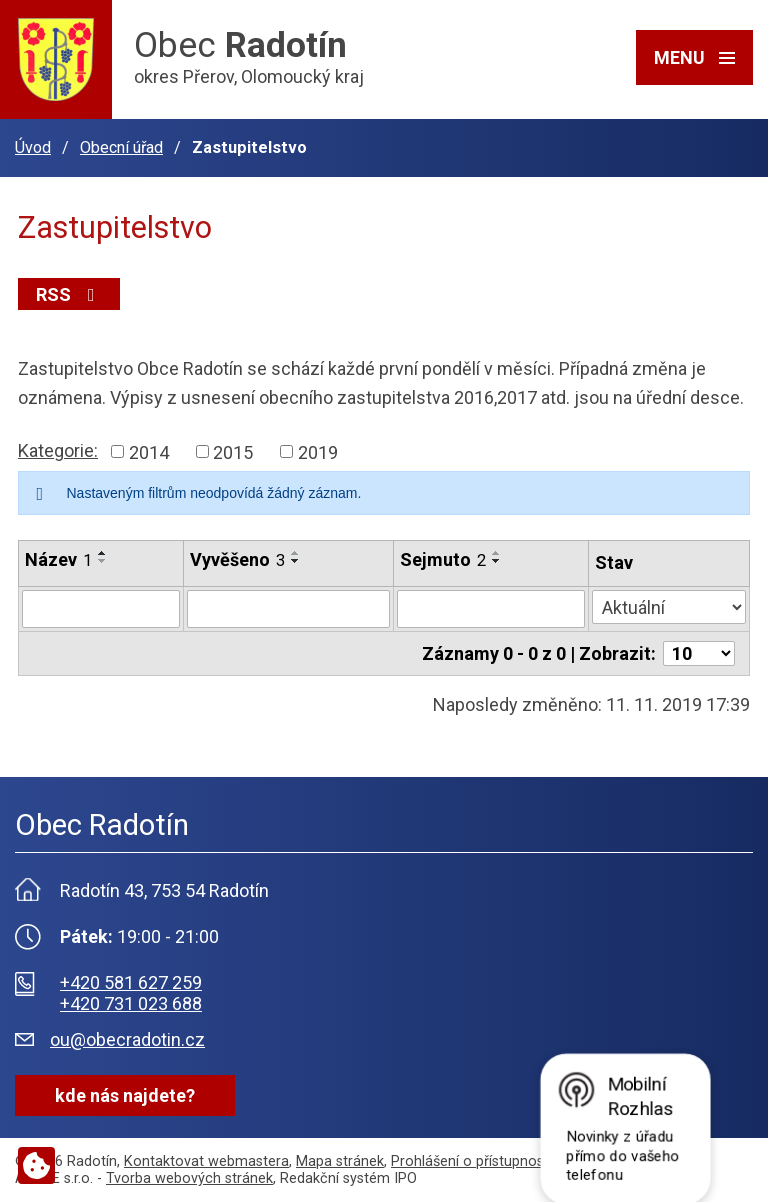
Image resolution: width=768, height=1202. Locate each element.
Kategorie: (58, 450)
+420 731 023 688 (131, 1003)
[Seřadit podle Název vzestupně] (103, 553)
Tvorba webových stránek (189, 1178)
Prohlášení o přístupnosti (471, 1161)
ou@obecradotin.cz (127, 1039)
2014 (149, 451)
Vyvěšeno (237, 559)
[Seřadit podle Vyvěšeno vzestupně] (296, 553)
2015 (233, 451)
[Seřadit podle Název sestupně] (103, 561)
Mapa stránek (340, 1161)
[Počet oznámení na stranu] (699, 653)
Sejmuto (443, 559)
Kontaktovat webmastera (206, 1161)
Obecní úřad (121, 147)
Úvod (33, 147)
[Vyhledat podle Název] (101, 609)
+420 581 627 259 (131, 982)
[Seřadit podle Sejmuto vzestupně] (497, 553)
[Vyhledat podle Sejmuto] (491, 609)
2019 (318, 451)
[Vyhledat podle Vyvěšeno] (288, 609)
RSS (69, 294)
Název (58, 559)
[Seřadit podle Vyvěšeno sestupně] (296, 561)
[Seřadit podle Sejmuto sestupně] (497, 561)
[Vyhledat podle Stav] (669, 607)
